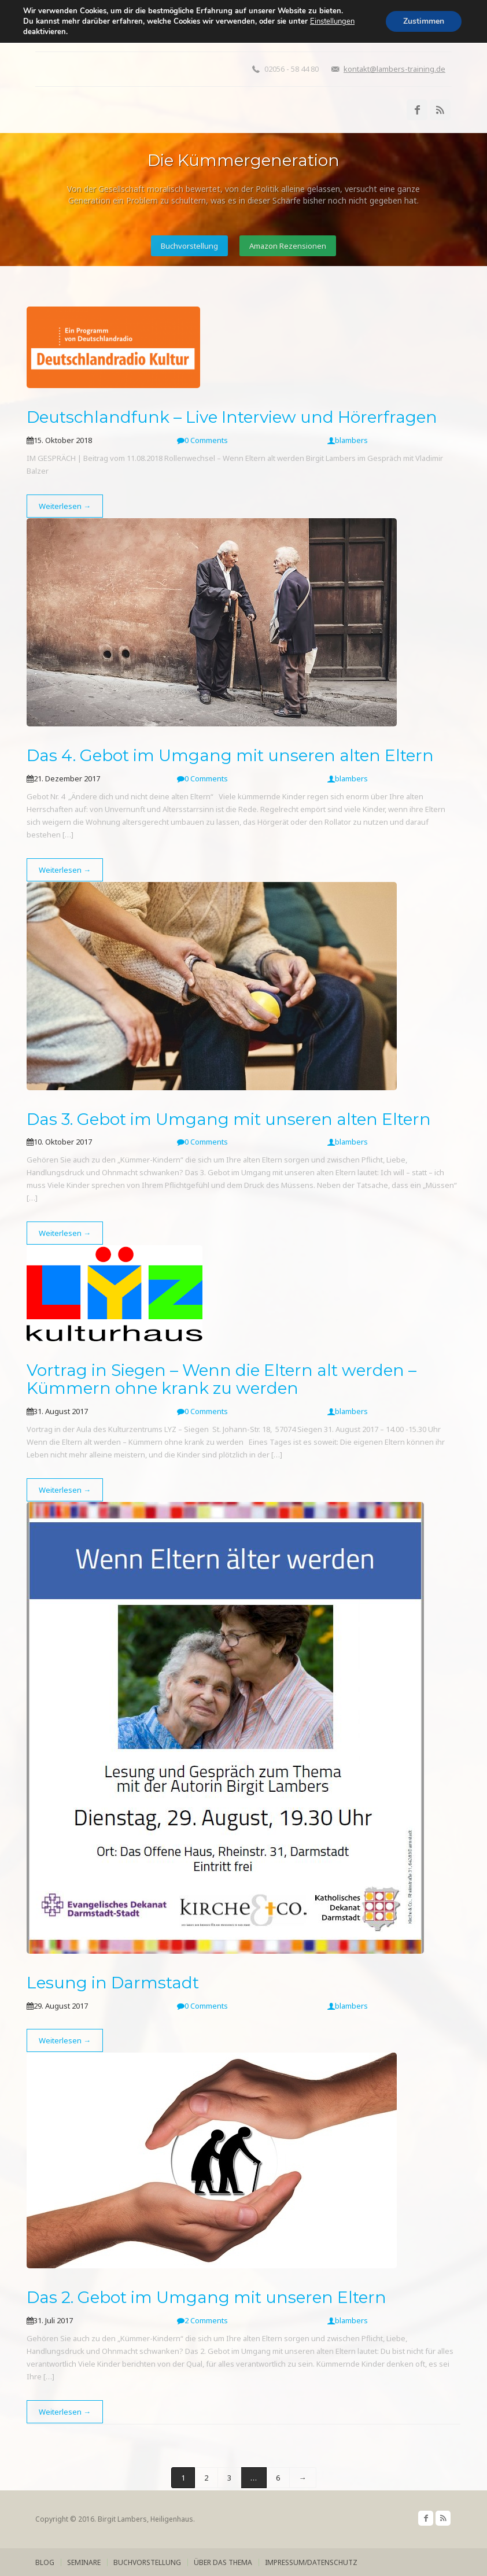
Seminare (84, 2562)
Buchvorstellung (189, 246)
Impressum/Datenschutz (311, 2562)
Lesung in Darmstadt (113, 1982)
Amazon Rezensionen (287, 246)
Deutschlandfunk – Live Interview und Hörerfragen (232, 417)
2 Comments (202, 2320)
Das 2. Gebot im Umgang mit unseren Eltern (206, 2297)
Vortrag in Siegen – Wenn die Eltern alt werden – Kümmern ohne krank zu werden (221, 1379)
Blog (44, 2562)
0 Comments (202, 440)
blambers (347, 440)
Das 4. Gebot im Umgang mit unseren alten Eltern (230, 755)
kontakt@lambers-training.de (394, 69)
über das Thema (223, 2562)
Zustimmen (423, 21)
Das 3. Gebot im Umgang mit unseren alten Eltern (229, 1119)
